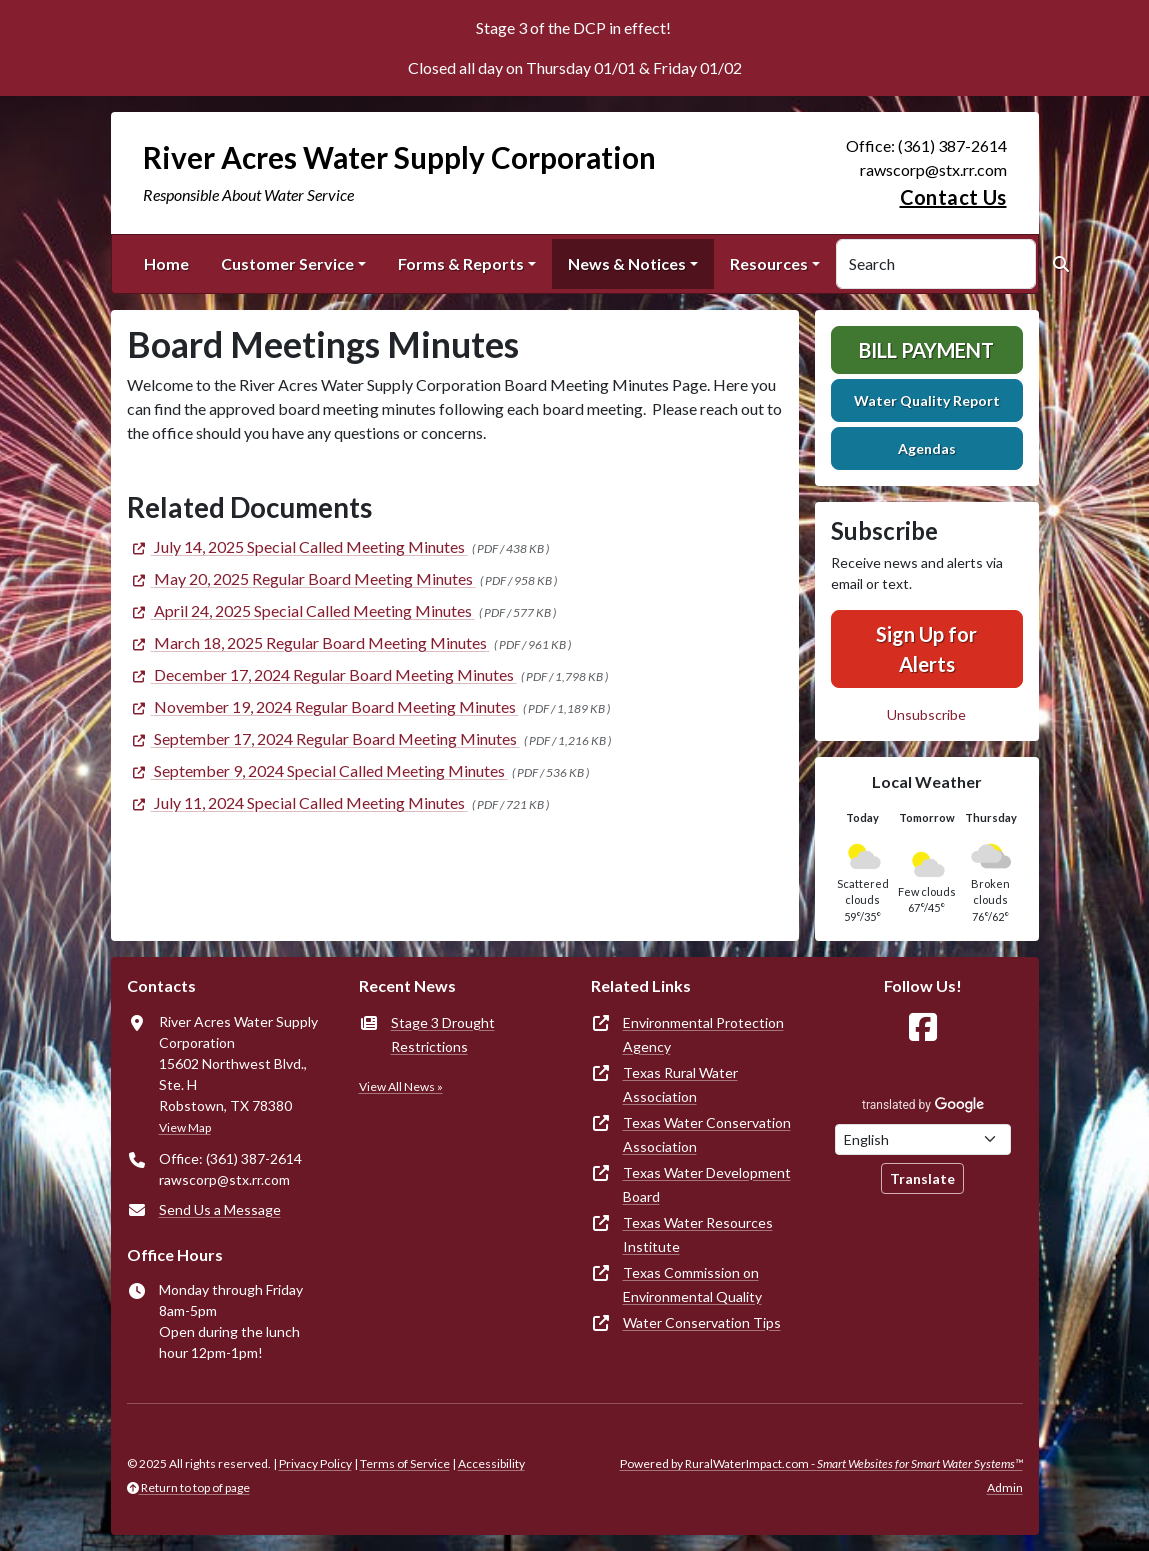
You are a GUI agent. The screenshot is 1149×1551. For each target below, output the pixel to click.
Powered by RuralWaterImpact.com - (821, 1463)
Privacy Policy (315, 1463)
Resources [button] (769, 263)
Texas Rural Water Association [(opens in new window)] (680, 1084)
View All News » (401, 1086)
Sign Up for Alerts (926, 649)
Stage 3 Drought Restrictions (443, 1034)
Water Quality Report (927, 400)
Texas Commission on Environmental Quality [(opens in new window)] (692, 1284)
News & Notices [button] (627, 263)
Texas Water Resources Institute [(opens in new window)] (698, 1234)
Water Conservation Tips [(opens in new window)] (702, 1322)
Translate (922, 1178)
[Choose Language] (923, 1139)
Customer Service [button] (287, 263)
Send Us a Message (220, 1209)
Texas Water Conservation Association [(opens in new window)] (707, 1134)
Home (166, 263)
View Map (185, 1127)
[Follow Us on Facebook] (923, 1027)
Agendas (927, 448)
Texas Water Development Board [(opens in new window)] (707, 1184)
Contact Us (953, 197)
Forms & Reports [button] (461, 263)
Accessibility (491, 1463)
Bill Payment (926, 350)
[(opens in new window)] (297, 546)
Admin (1005, 1487)
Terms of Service (405, 1463)
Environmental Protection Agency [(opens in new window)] (703, 1034)
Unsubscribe (926, 714)
